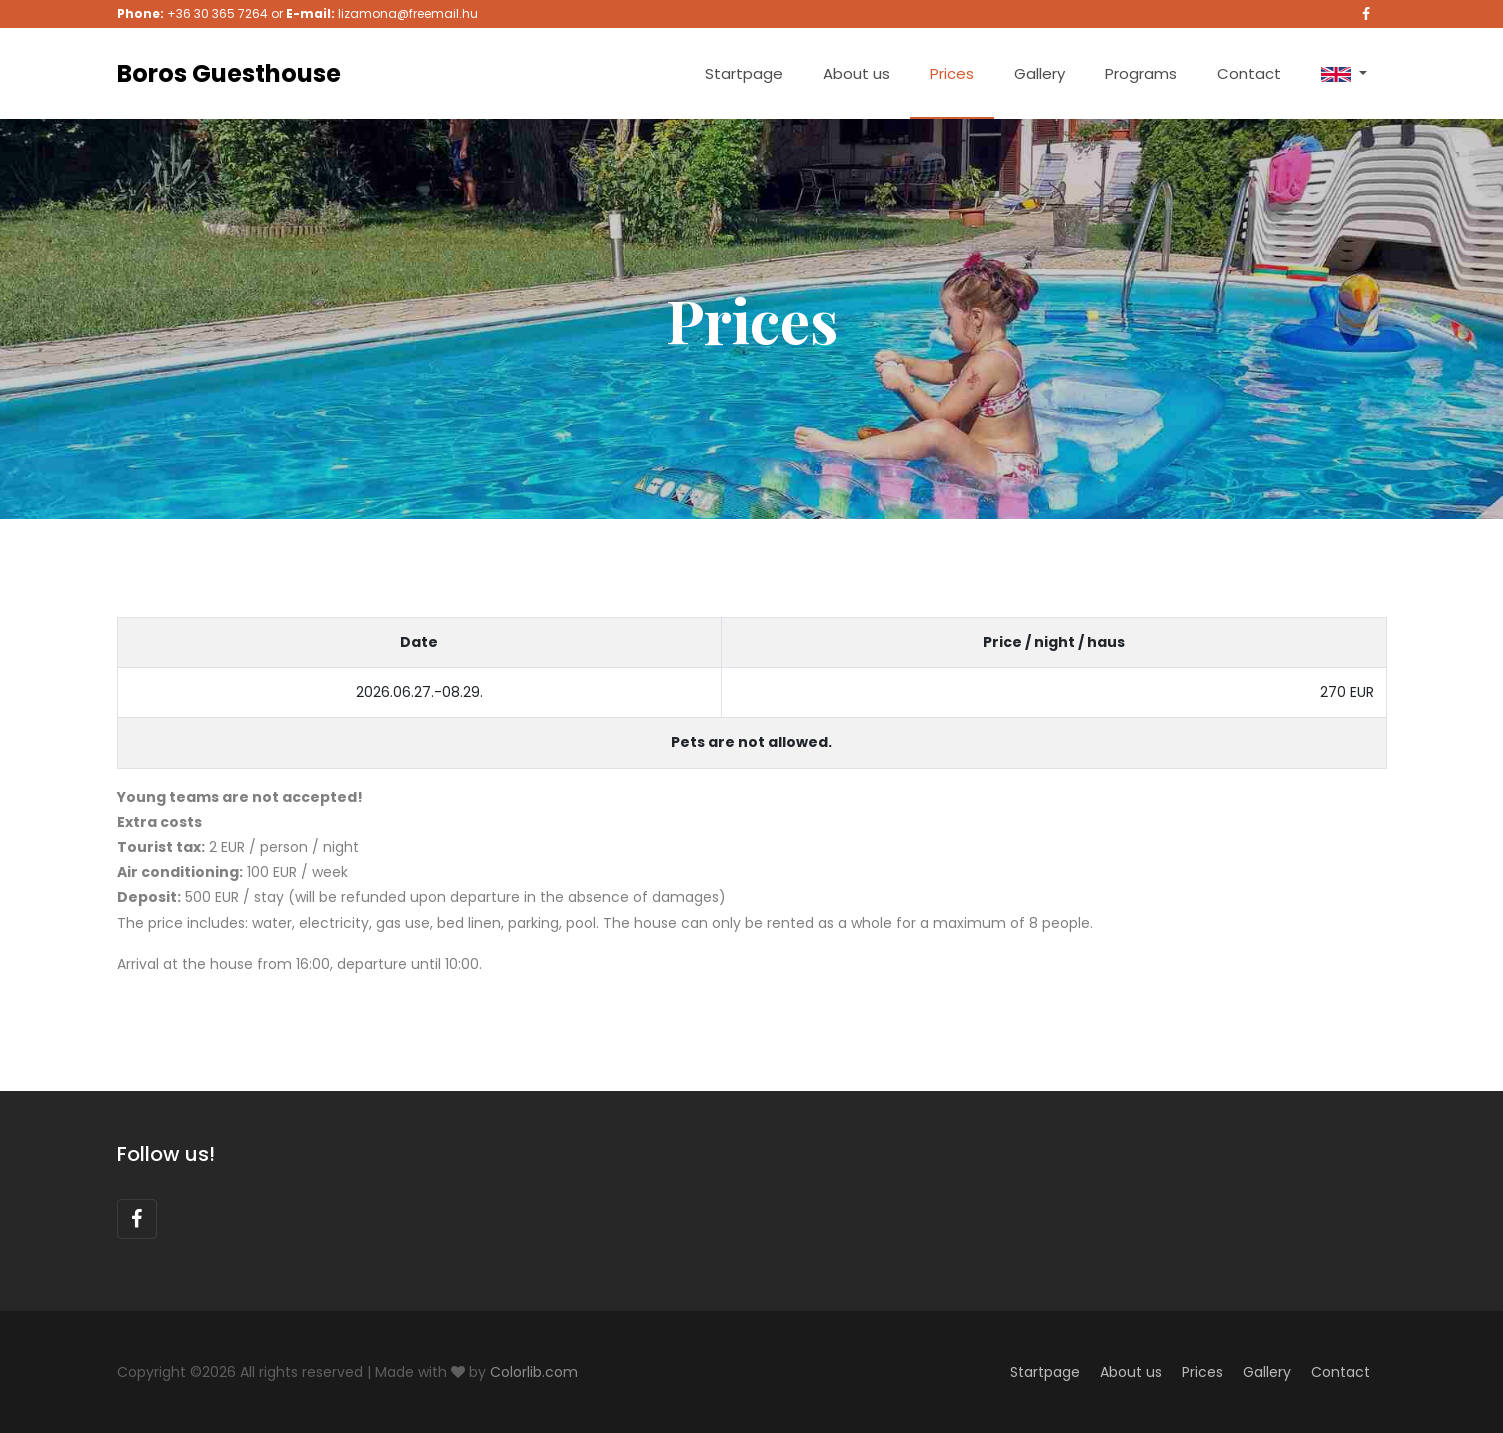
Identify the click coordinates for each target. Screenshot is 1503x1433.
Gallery (1039, 73)
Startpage (744, 73)
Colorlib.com (534, 1372)
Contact (1249, 73)
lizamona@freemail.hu (408, 13)
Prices (952, 73)
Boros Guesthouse (229, 73)
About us (856, 73)
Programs (1141, 73)
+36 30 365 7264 (217, 13)
